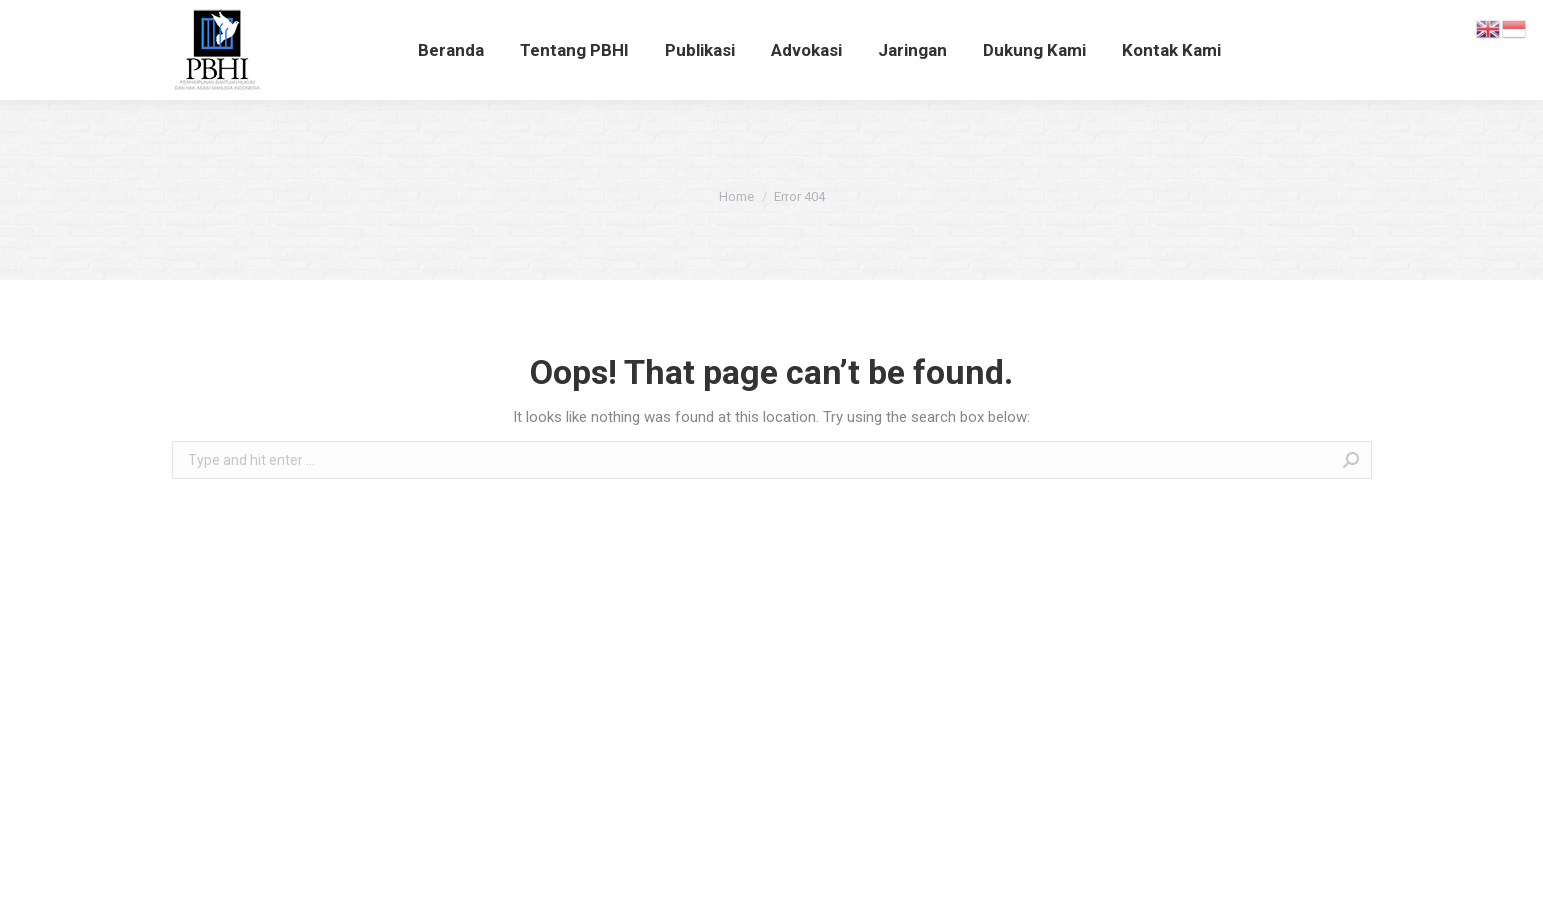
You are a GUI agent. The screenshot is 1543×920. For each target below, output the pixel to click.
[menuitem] (451, 50)
